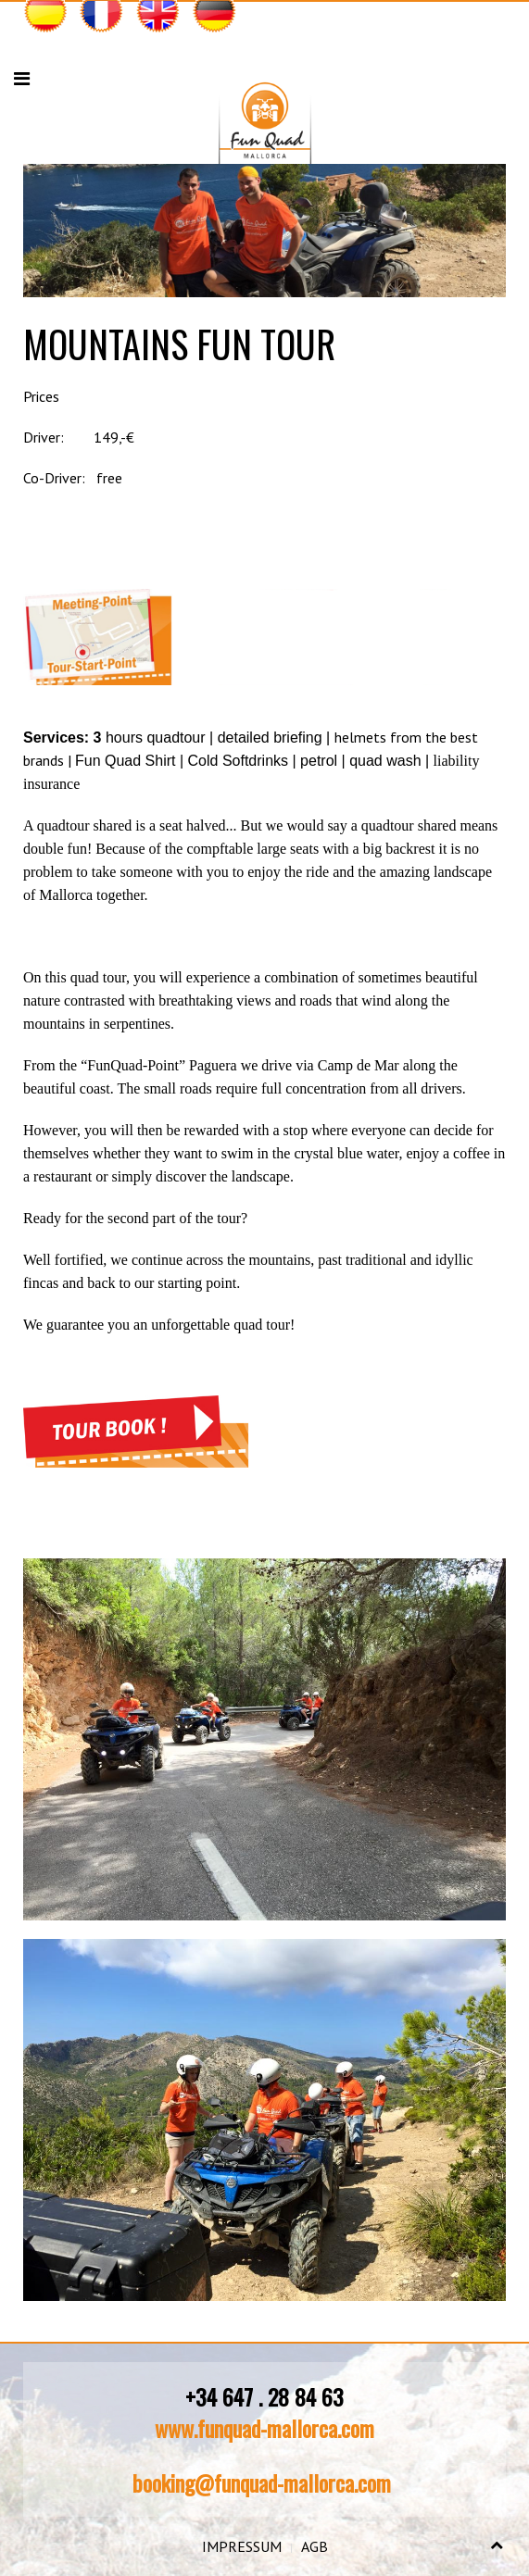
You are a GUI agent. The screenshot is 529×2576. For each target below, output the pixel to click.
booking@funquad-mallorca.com (261, 2482)
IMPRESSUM (242, 2546)
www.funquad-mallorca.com (264, 2428)
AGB (314, 2546)
